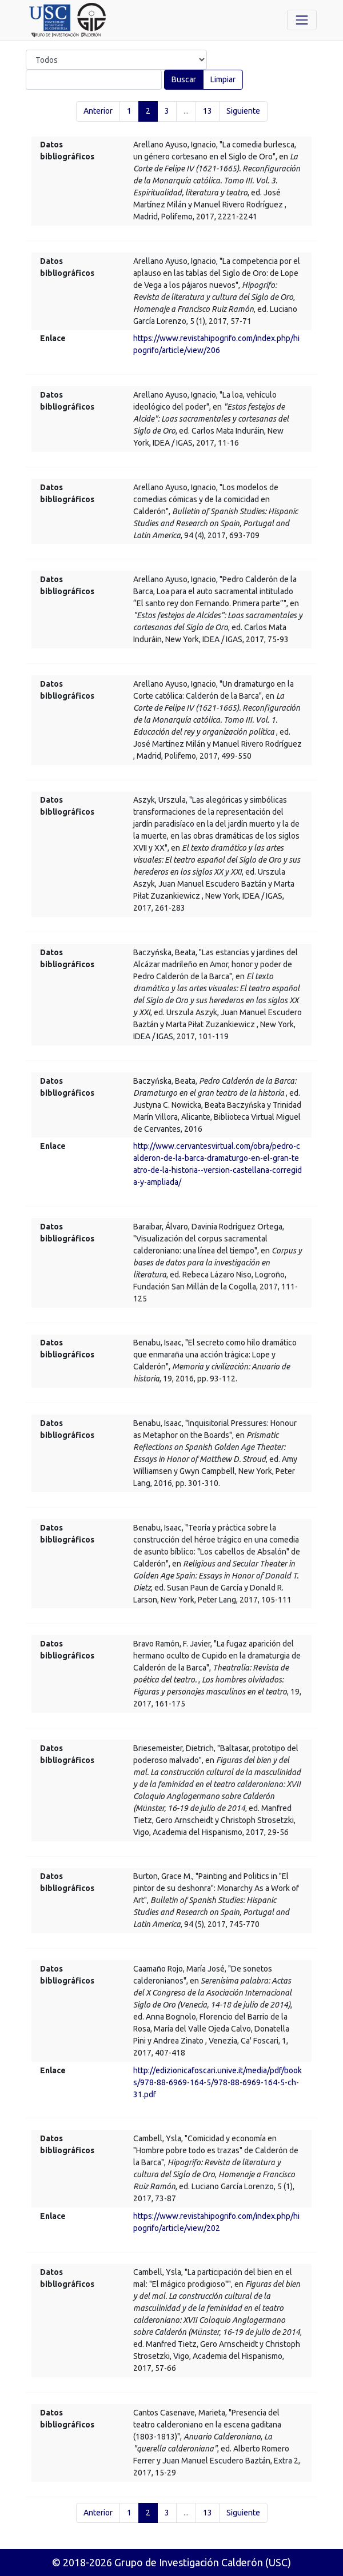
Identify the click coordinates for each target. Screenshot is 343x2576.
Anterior (98, 110)
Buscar (184, 79)
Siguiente (243, 110)
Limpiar (223, 79)
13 (207, 110)
